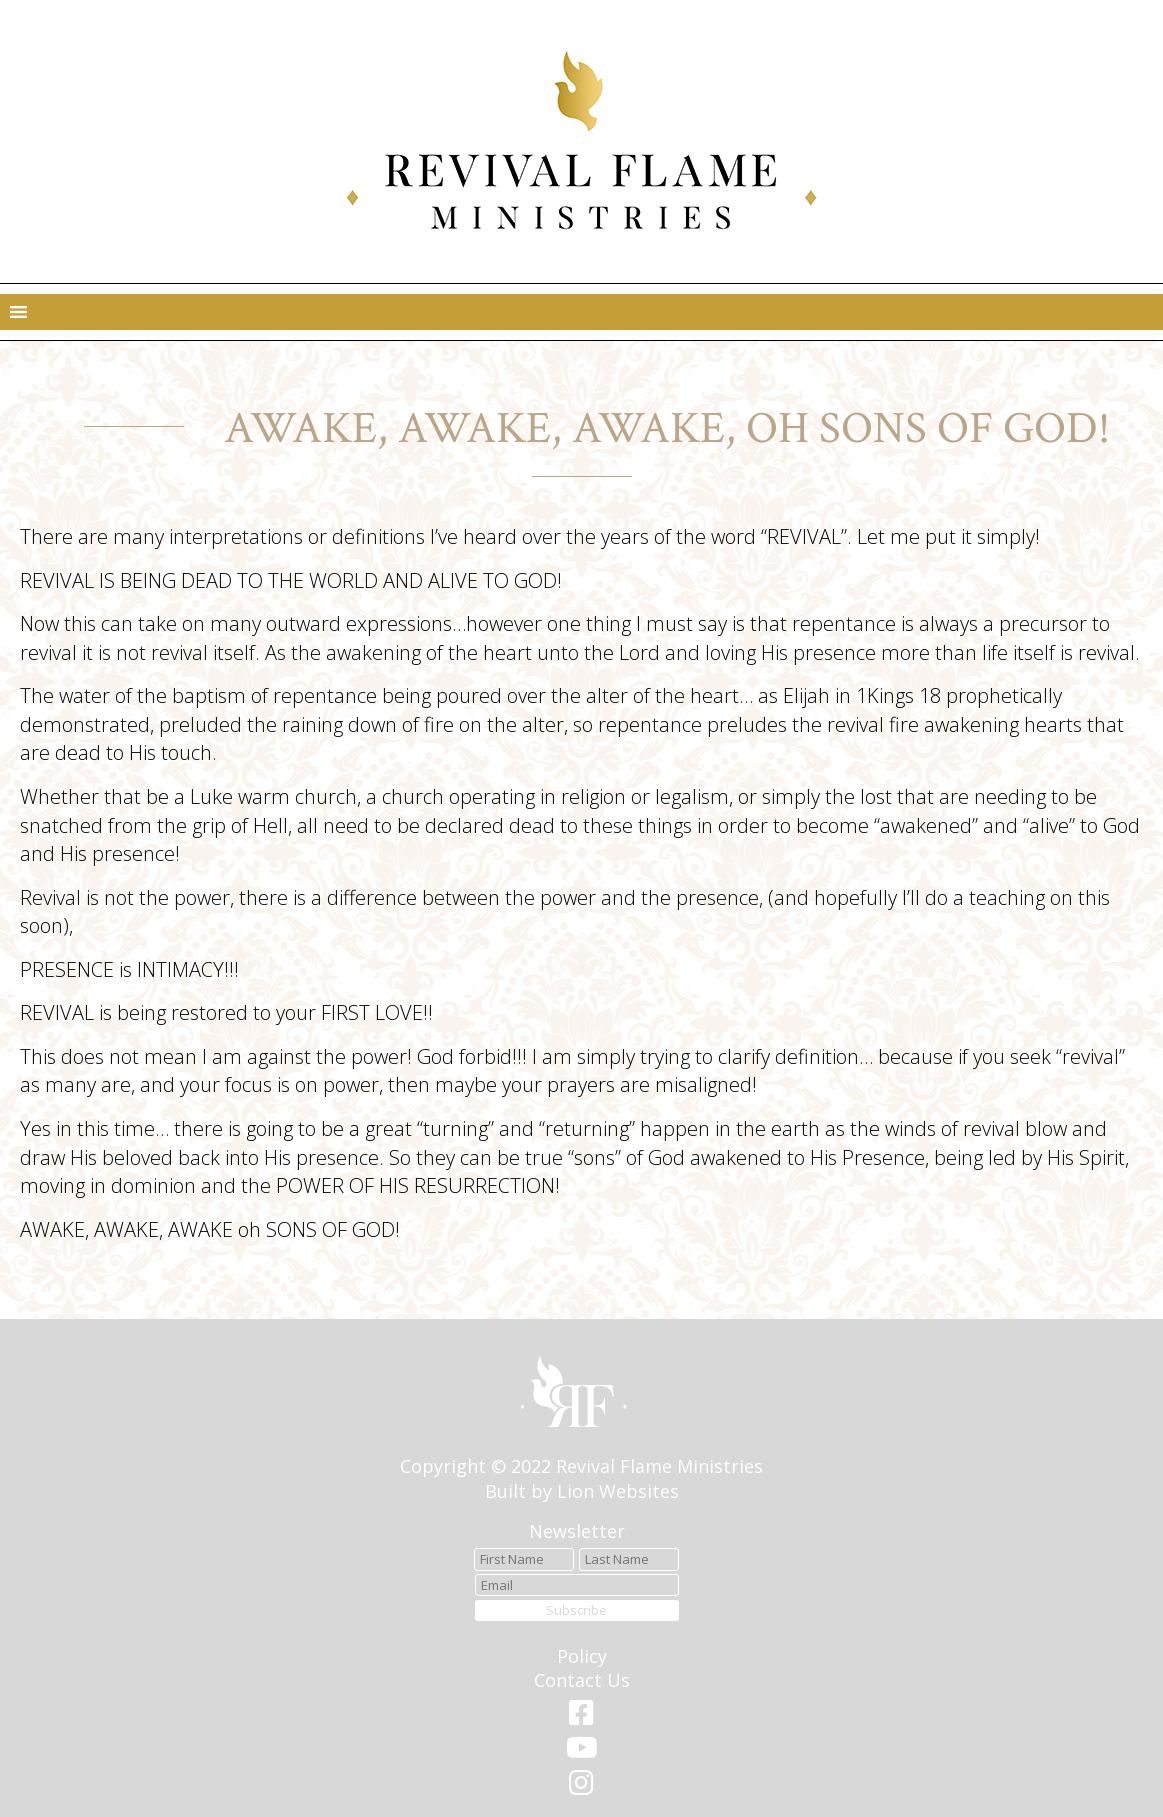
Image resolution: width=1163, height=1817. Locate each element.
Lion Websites (618, 1491)
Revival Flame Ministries (659, 1466)
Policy (582, 1656)
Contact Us (582, 1680)
